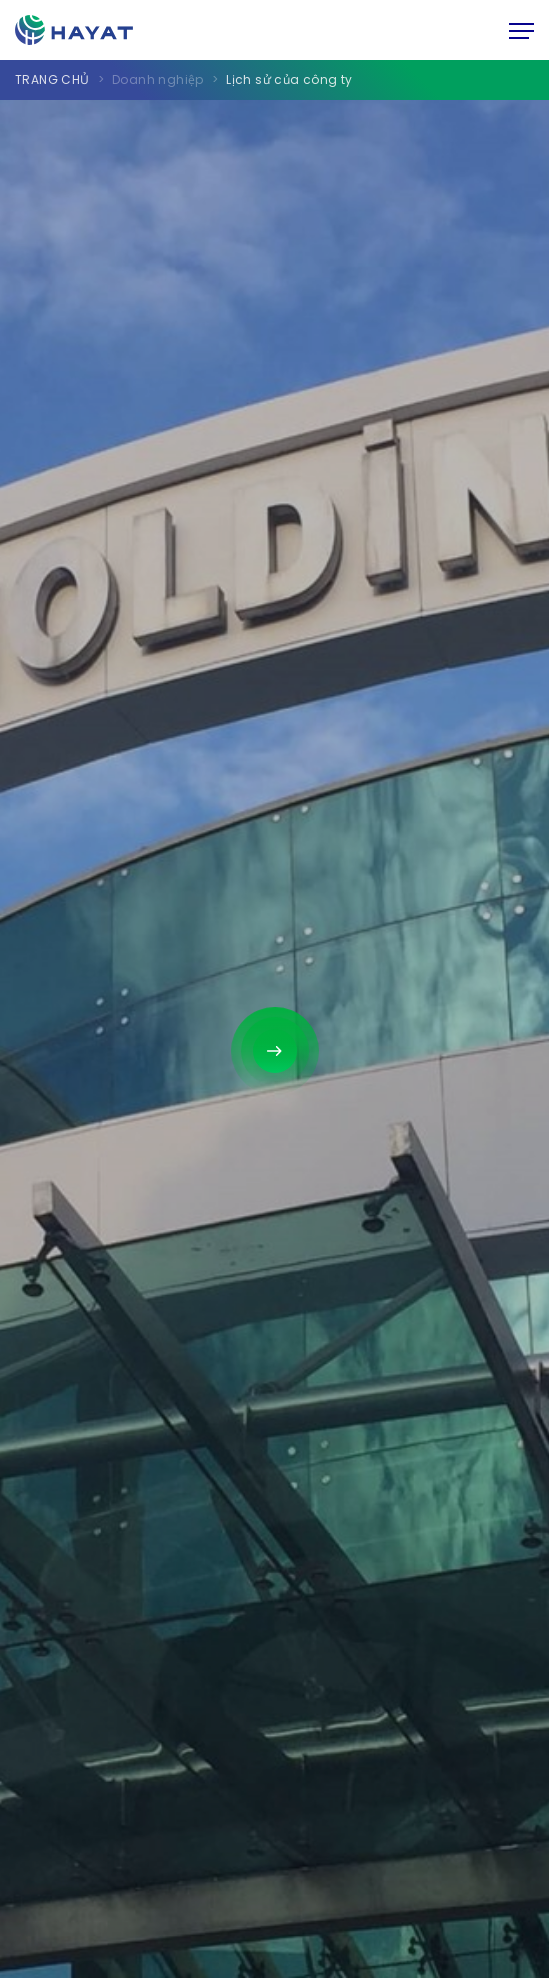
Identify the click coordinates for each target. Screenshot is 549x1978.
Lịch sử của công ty (289, 79)
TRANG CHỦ (52, 79)
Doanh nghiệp (158, 79)
